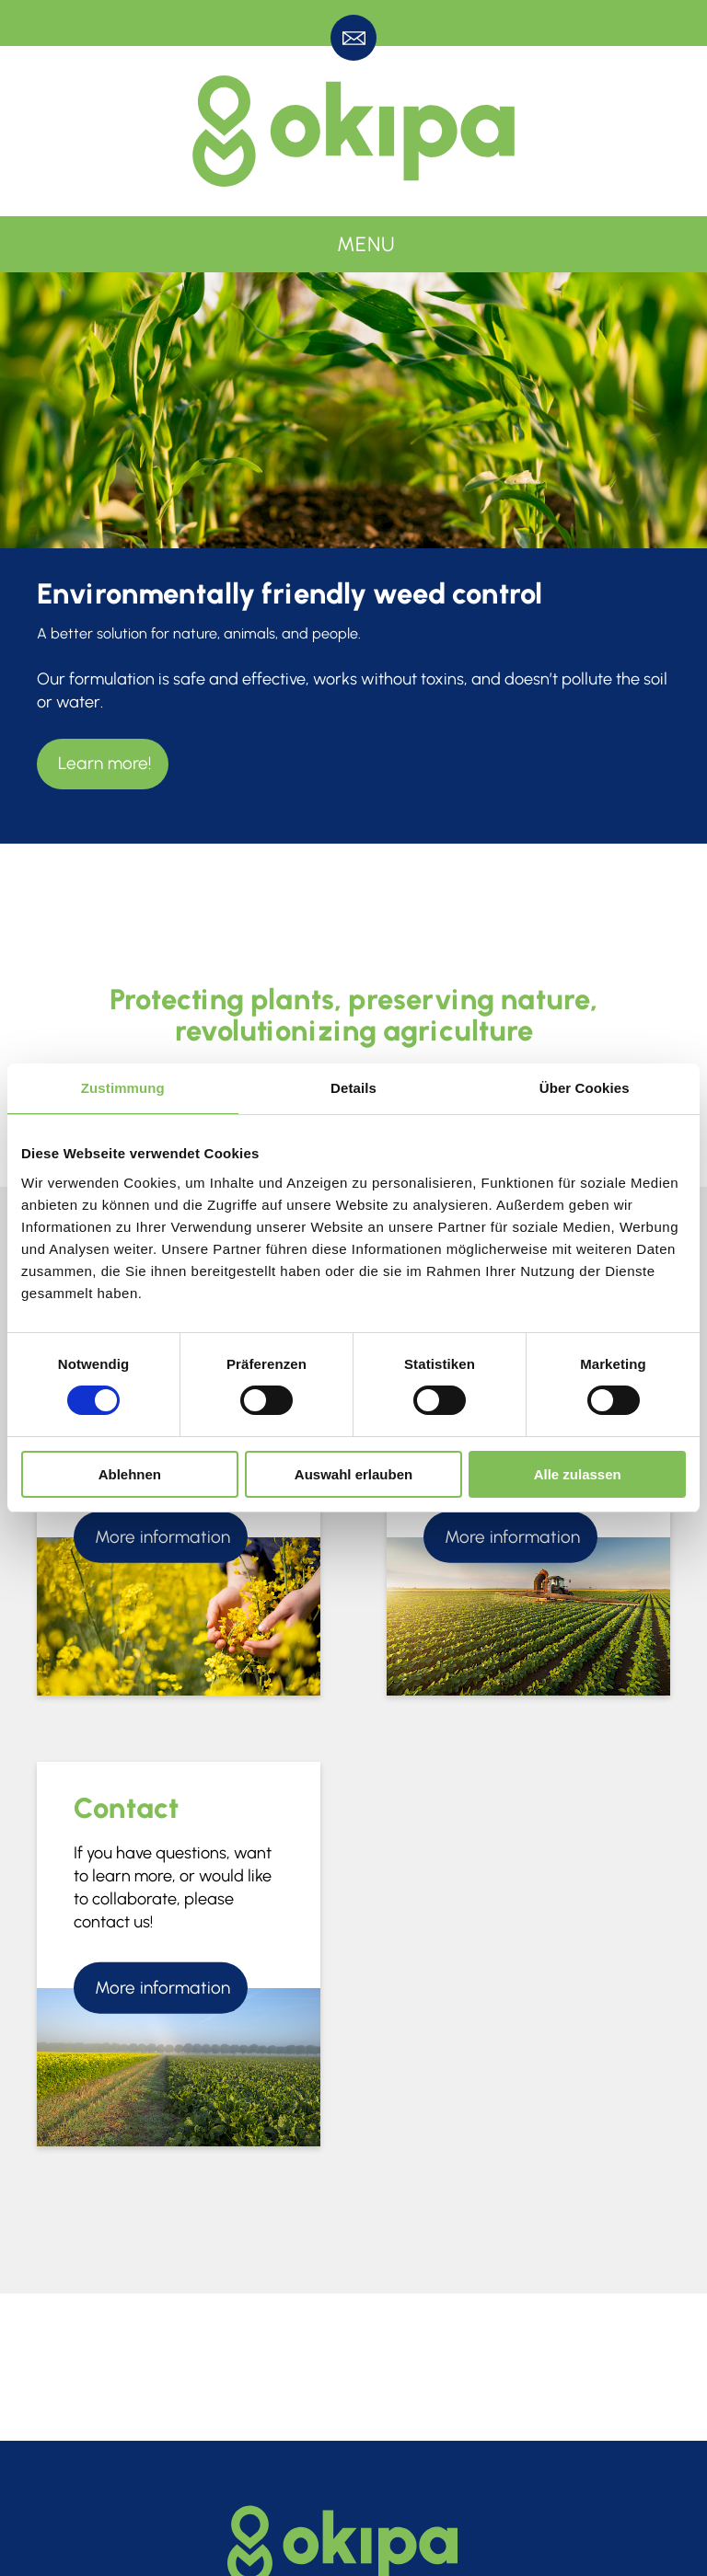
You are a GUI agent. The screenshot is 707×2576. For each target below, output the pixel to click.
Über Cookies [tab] (584, 1088)
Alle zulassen (577, 1474)
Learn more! (104, 763)
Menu (366, 244)
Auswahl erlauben (353, 1474)
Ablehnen (130, 1474)
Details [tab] (353, 1088)
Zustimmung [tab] (123, 1088)
